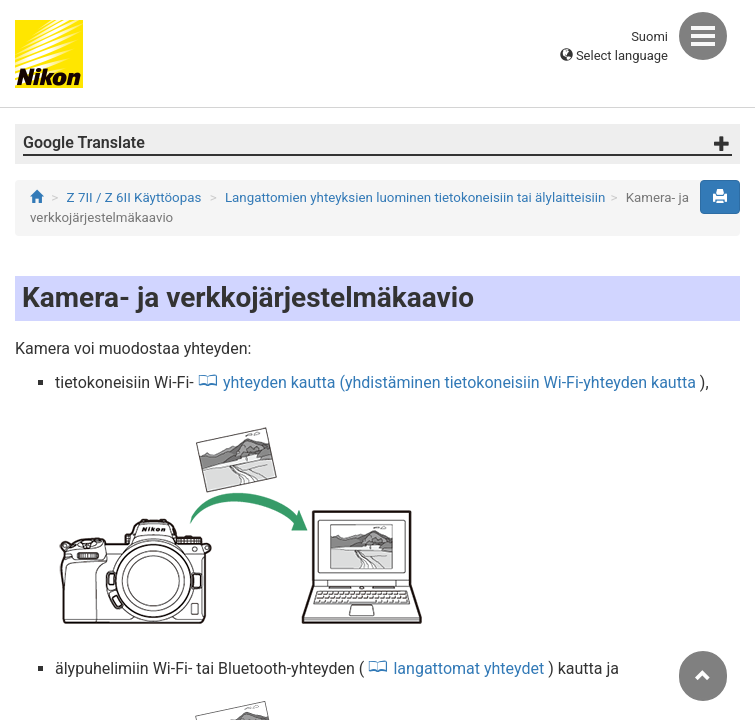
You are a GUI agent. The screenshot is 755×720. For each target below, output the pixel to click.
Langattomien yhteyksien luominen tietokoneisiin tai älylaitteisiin (415, 197)
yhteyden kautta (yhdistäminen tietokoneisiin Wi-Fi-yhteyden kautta (459, 382)
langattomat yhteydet (468, 668)
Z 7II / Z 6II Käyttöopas (134, 197)
